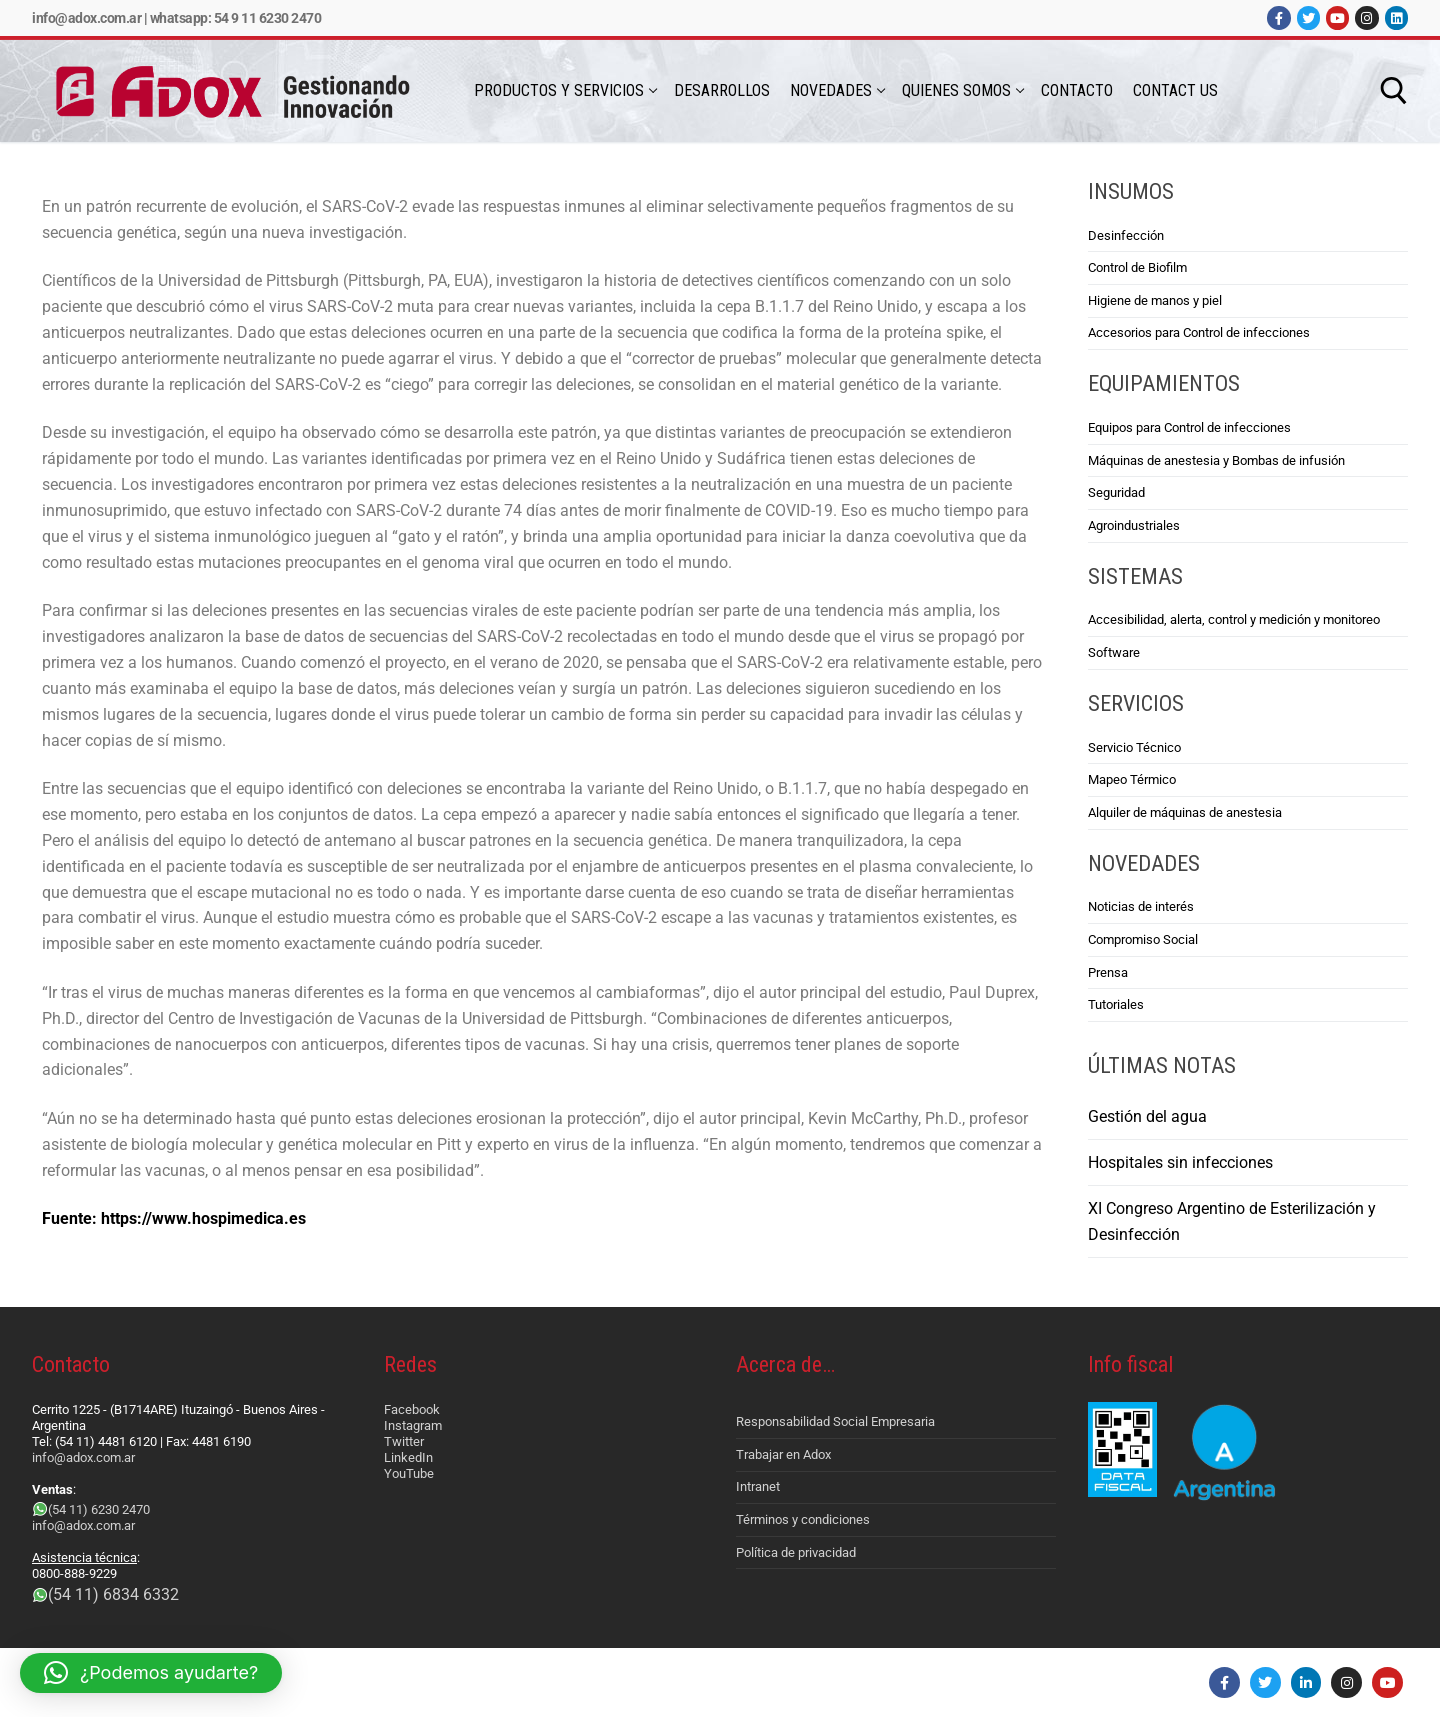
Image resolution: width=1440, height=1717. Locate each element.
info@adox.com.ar (86, 18)
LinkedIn (408, 1457)
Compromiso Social (1143, 939)
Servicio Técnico (1134, 747)
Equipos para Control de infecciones (1189, 427)
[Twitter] (1308, 17)
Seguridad (1116, 492)
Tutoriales (1116, 1004)
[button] (151, 1673)
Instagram (413, 1425)
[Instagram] (1366, 17)
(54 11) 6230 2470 (99, 1509)
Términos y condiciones (803, 1519)
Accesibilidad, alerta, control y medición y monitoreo (1234, 619)
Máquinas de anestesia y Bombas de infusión (1216, 460)
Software (1114, 652)
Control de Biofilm (1137, 267)
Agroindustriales (1134, 525)
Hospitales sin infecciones (1180, 1162)
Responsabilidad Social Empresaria (835, 1421)
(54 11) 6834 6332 (113, 1594)
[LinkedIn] (1396, 17)
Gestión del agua (1147, 1116)
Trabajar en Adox (783, 1454)
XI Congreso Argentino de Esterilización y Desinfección (1232, 1221)
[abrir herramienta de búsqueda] (1394, 91)
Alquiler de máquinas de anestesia (1185, 812)
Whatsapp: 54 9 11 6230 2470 (236, 18)
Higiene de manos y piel (1155, 300)
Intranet (758, 1486)
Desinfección (1126, 235)
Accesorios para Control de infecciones (1199, 332)
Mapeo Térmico (1132, 779)
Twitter (404, 1441)
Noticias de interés (1141, 906)
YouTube (409, 1473)
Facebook (412, 1409)
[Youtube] (1337, 17)
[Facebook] (1278, 17)
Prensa (1108, 972)
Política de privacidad (796, 1552)
